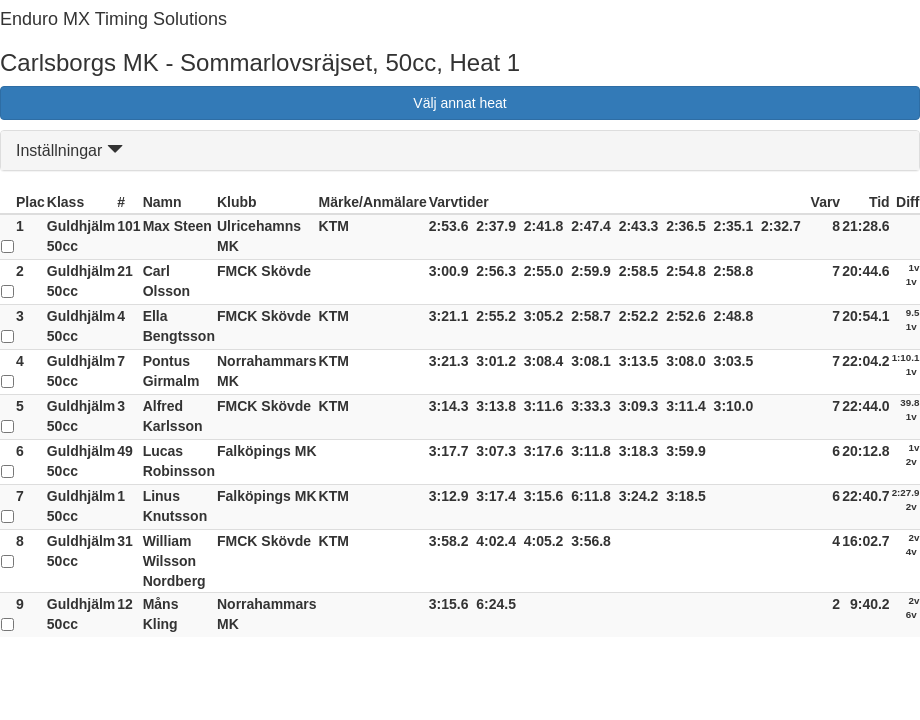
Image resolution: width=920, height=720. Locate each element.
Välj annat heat (459, 103)
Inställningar (69, 150)
